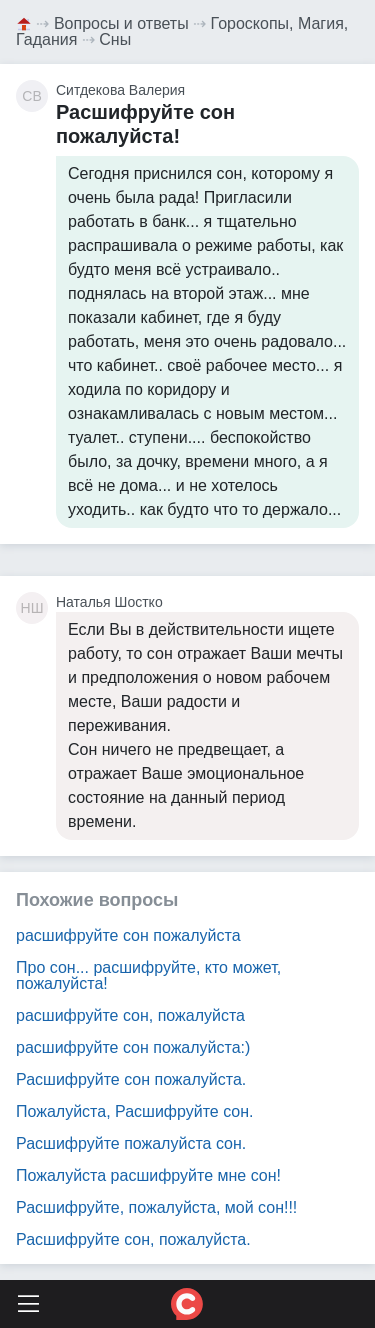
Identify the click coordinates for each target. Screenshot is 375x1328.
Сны (115, 39)
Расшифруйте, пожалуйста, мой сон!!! (156, 1207)
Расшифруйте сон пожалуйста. (131, 1079)
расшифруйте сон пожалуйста (128, 935)
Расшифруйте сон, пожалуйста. (133, 1239)
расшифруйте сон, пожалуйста (130, 1015)
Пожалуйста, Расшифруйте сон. (135, 1111)
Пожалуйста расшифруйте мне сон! (148, 1175)
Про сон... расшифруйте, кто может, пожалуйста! (148, 975)
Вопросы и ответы (121, 23)
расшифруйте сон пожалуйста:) (133, 1047)
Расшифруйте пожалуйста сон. (131, 1143)
